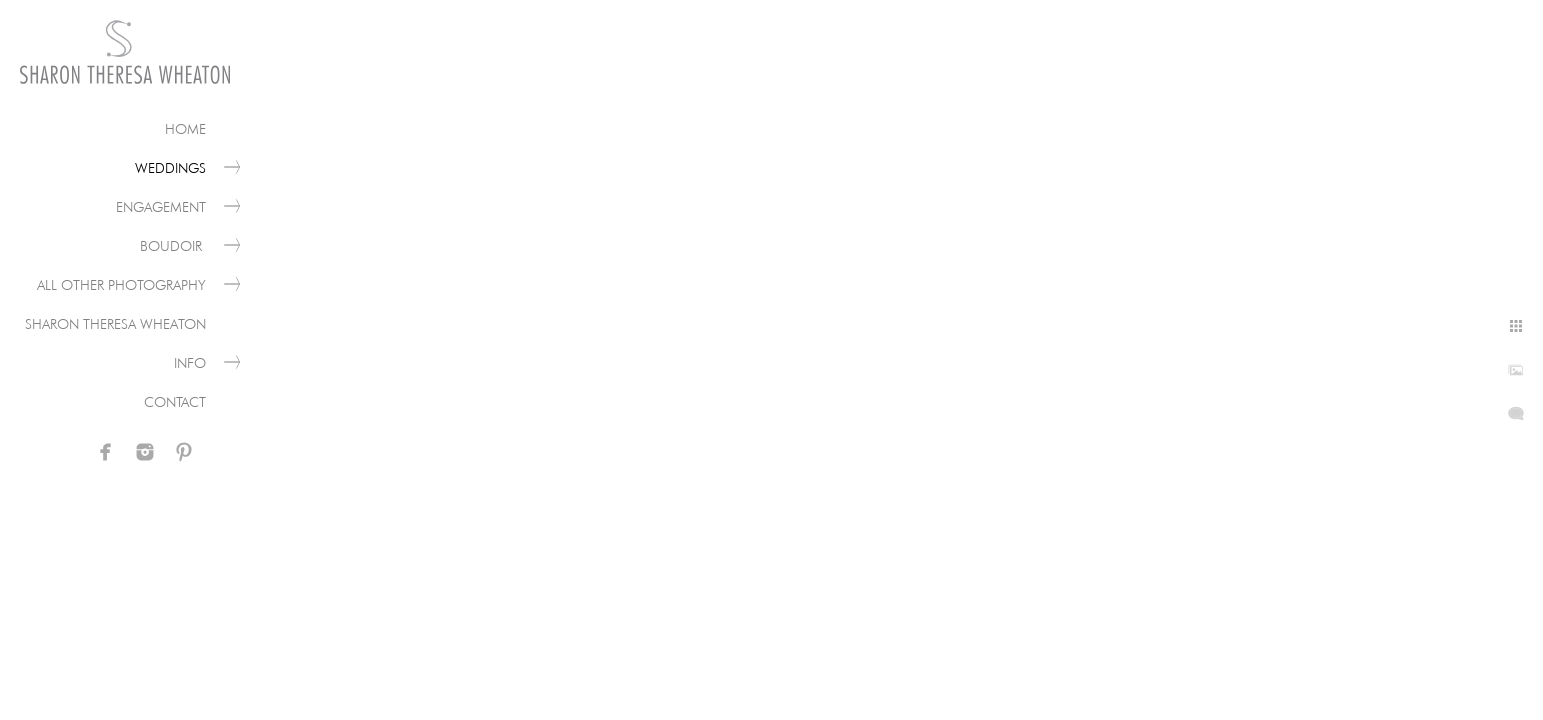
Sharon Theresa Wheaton (115, 324)
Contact (175, 402)
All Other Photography (121, 285)
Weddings (170, 168)
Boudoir (173, 246)
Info (190, 363)
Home (185, 129)
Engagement (161, 207)
